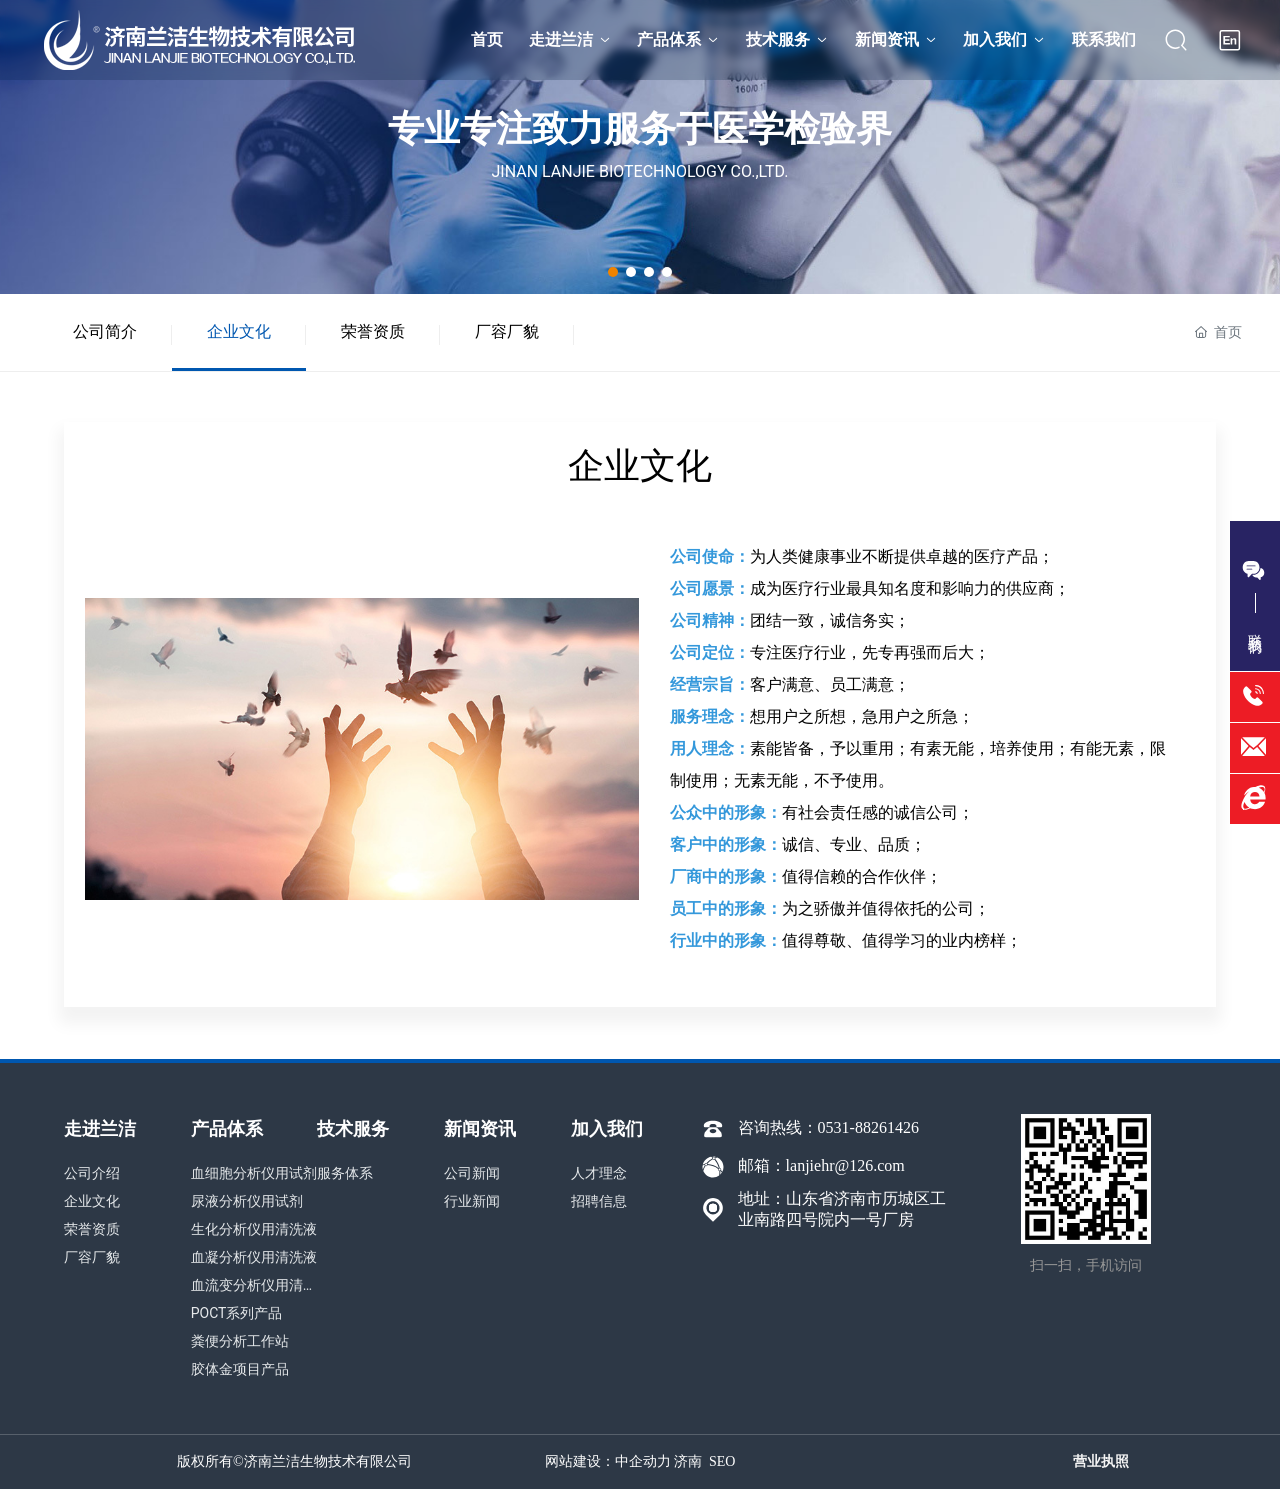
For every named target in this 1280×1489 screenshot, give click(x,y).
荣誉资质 (373, 331)
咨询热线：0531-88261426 (828, 1127)
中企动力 (643, 1461)
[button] (613, 272)
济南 (688, 1461)
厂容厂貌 (507, 331)
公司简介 (105, 331)
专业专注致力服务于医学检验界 (640, 129)
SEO (722, 1461)
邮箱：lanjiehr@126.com (821, 1165)
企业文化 (239, 331)
